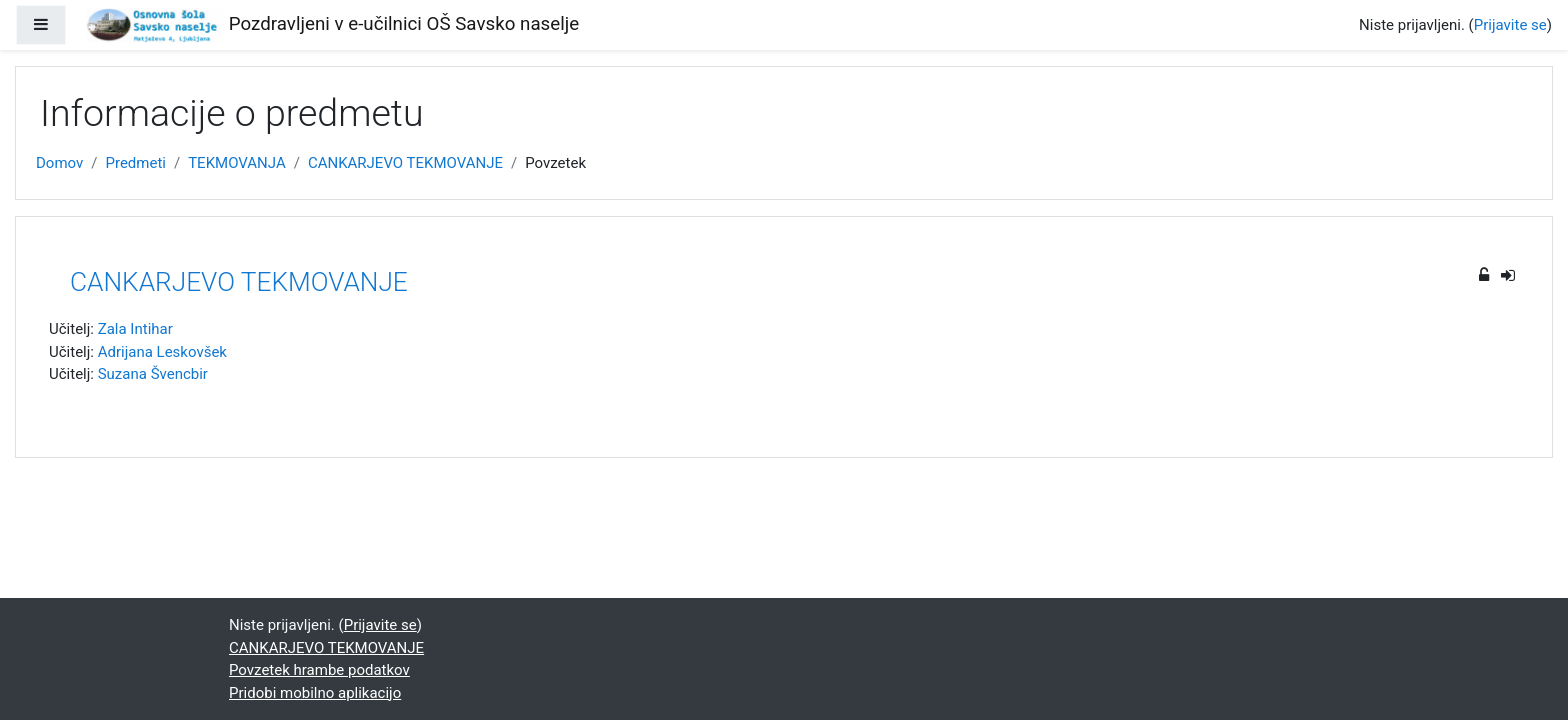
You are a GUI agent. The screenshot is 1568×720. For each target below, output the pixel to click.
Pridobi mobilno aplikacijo (315, 693)
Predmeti (135, 163)
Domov (59, 163)
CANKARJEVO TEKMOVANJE (405, 163)
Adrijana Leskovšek (162, 352)
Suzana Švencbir (153, 374)
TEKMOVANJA (237, 163)
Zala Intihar (135, 329)
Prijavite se (1510, 25)
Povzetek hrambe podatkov (319, 670)
